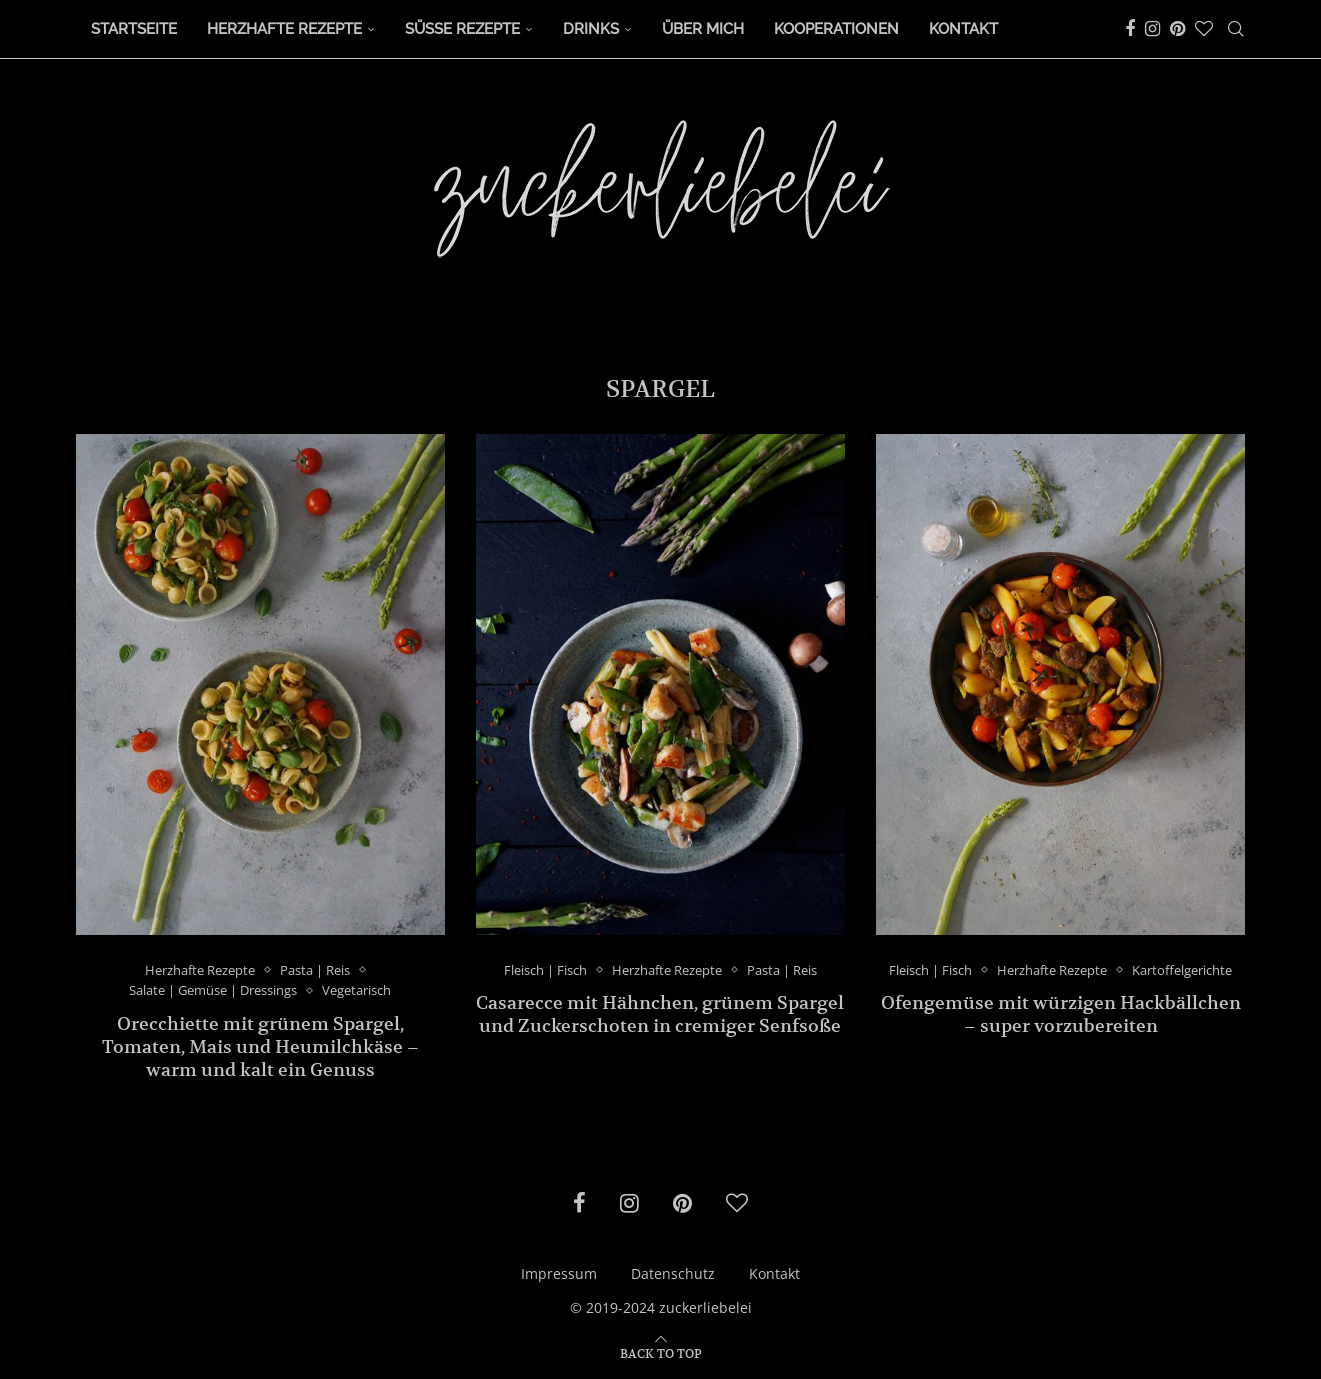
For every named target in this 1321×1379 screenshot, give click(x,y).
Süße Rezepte (462, 29)
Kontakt (963, 29)
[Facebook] (1130, 29)
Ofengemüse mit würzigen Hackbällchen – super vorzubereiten (1061, 1014)
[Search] (1236, 29)
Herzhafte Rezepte (284, 29)
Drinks (591, 29)
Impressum (559, 1273)
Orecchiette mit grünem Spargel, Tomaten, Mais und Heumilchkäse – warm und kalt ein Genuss (260, 1046)
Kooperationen (836, 29)
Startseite (134, 29)
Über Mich (703, 29)
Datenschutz (673, 1273)
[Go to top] (661, 1352)
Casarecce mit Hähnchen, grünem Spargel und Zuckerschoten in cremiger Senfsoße (660, 1014)
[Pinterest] (1177, 29)
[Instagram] (1152, 29)
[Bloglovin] (1204, 29)
